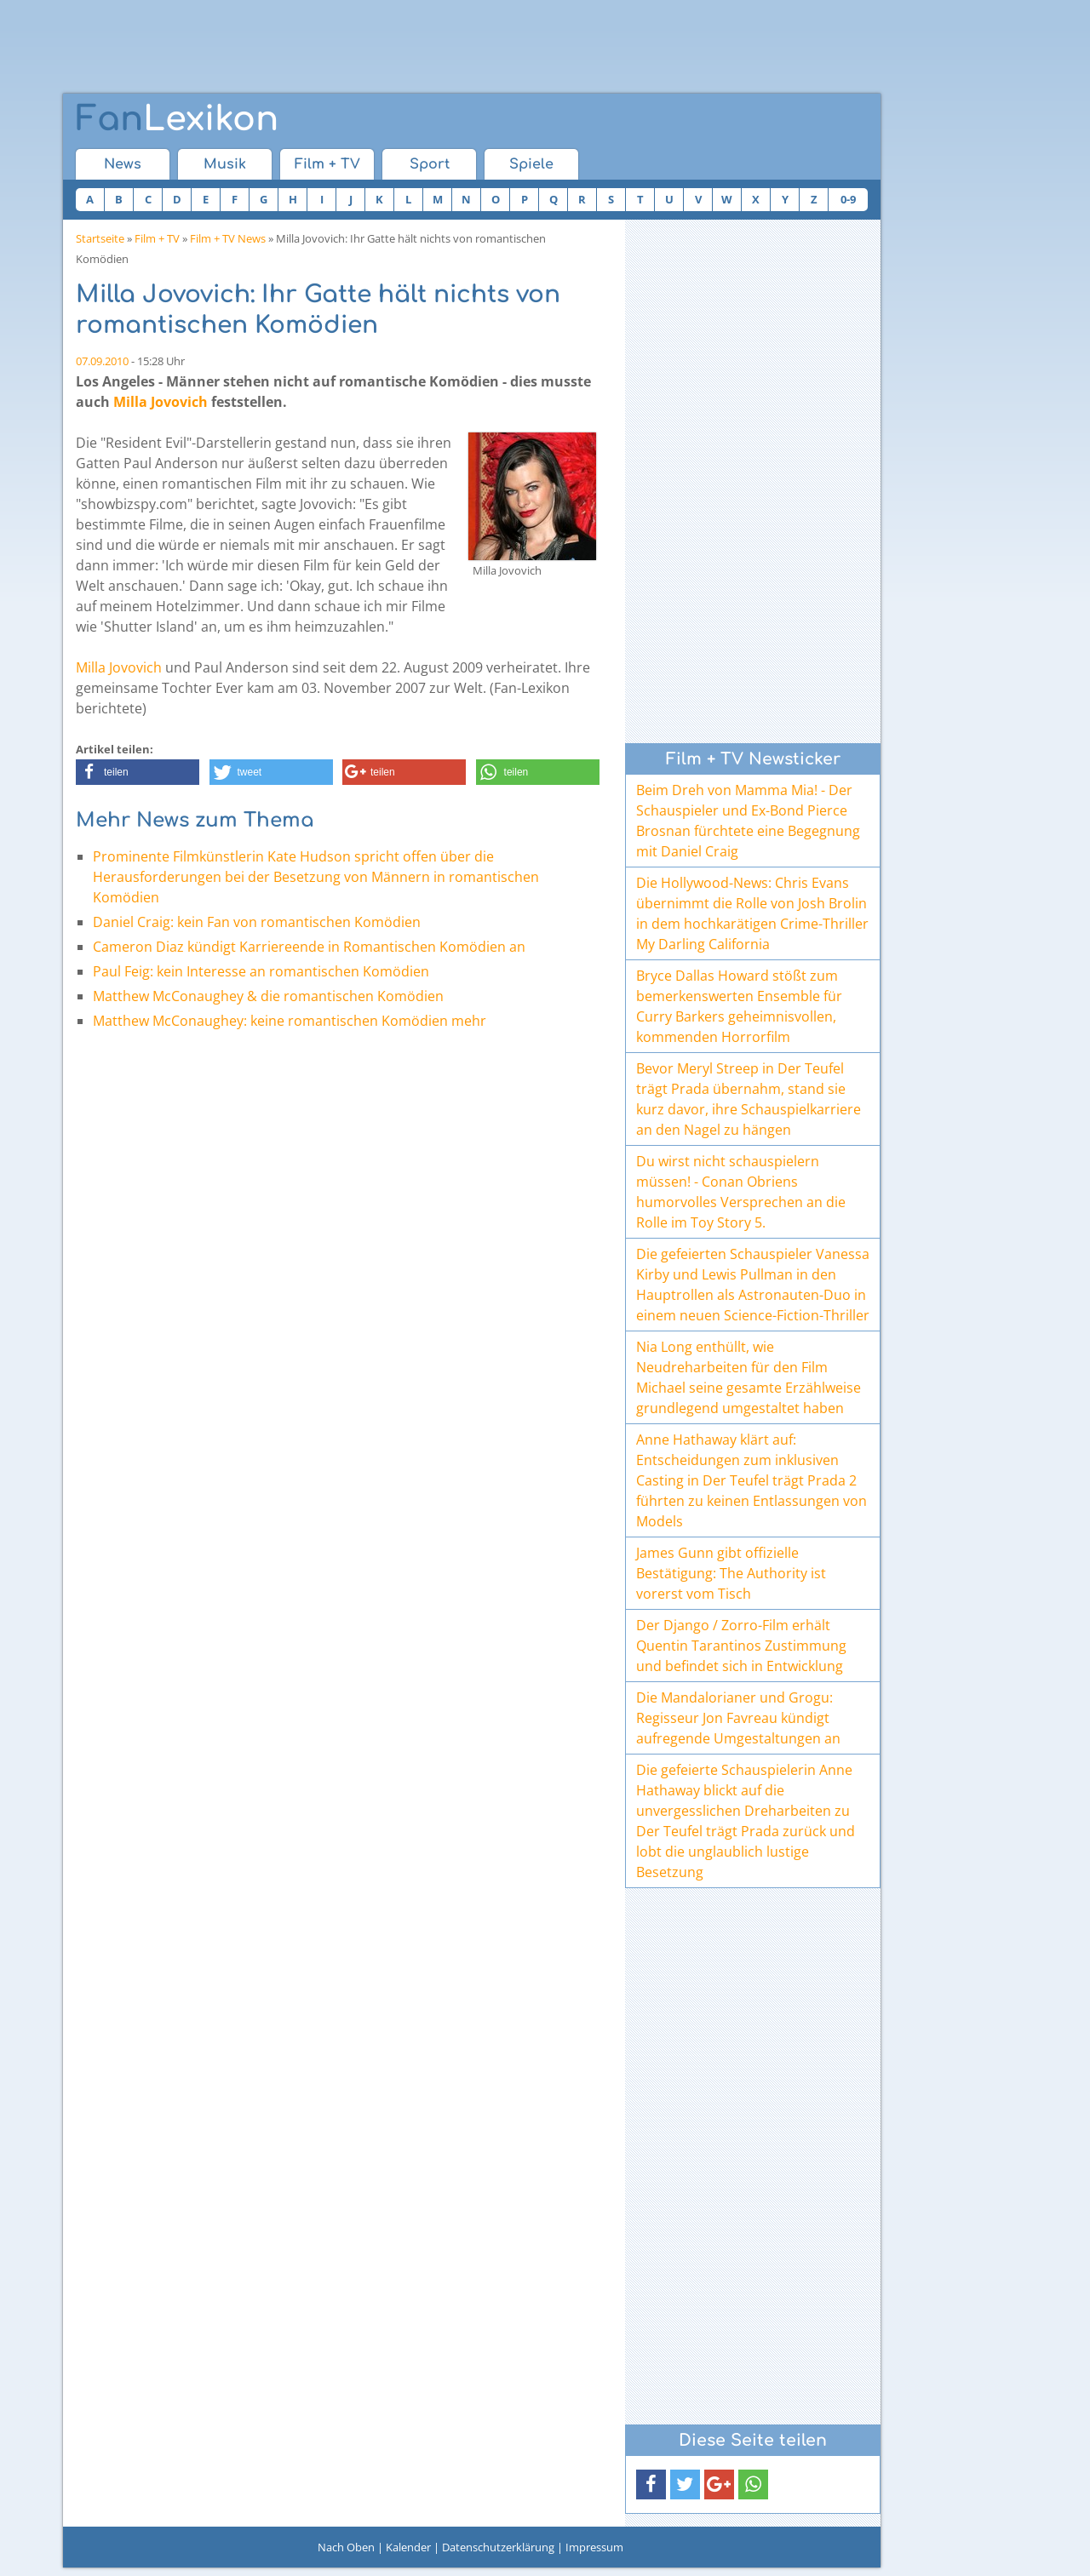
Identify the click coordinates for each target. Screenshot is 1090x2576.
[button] (137, 772)
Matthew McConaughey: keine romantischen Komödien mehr (289, 1020)
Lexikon (177, 119)
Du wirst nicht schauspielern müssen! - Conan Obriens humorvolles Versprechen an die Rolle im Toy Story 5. (741, 1192)
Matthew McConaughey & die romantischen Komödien (268, 996)
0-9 (848, 199)
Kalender (408, 2547)
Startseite (100, 238)
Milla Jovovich (160, 401)
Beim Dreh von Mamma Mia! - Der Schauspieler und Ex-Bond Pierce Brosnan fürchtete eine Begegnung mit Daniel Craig (748, 821)
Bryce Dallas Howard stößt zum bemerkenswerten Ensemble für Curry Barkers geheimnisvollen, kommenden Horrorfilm (739, 1006)
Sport (430, 164)
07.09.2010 (102, 361)
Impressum (594, 2547)
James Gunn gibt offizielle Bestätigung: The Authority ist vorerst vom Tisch (731, 1573)
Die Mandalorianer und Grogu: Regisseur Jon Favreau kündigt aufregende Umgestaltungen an (738, 1718)
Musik (225, 164)
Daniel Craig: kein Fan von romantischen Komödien (257, 922)
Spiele (531, 164)
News (122, 164)
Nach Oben (346, 2547)
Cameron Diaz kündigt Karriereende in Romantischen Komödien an (309, 946)
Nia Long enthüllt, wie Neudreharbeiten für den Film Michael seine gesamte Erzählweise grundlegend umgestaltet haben (748, 1377)
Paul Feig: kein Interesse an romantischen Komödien (261, 971)
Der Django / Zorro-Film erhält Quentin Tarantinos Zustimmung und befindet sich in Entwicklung (741, 1645)
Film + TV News (228, 238)
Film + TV (327, 164)
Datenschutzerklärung (498, 2547)
